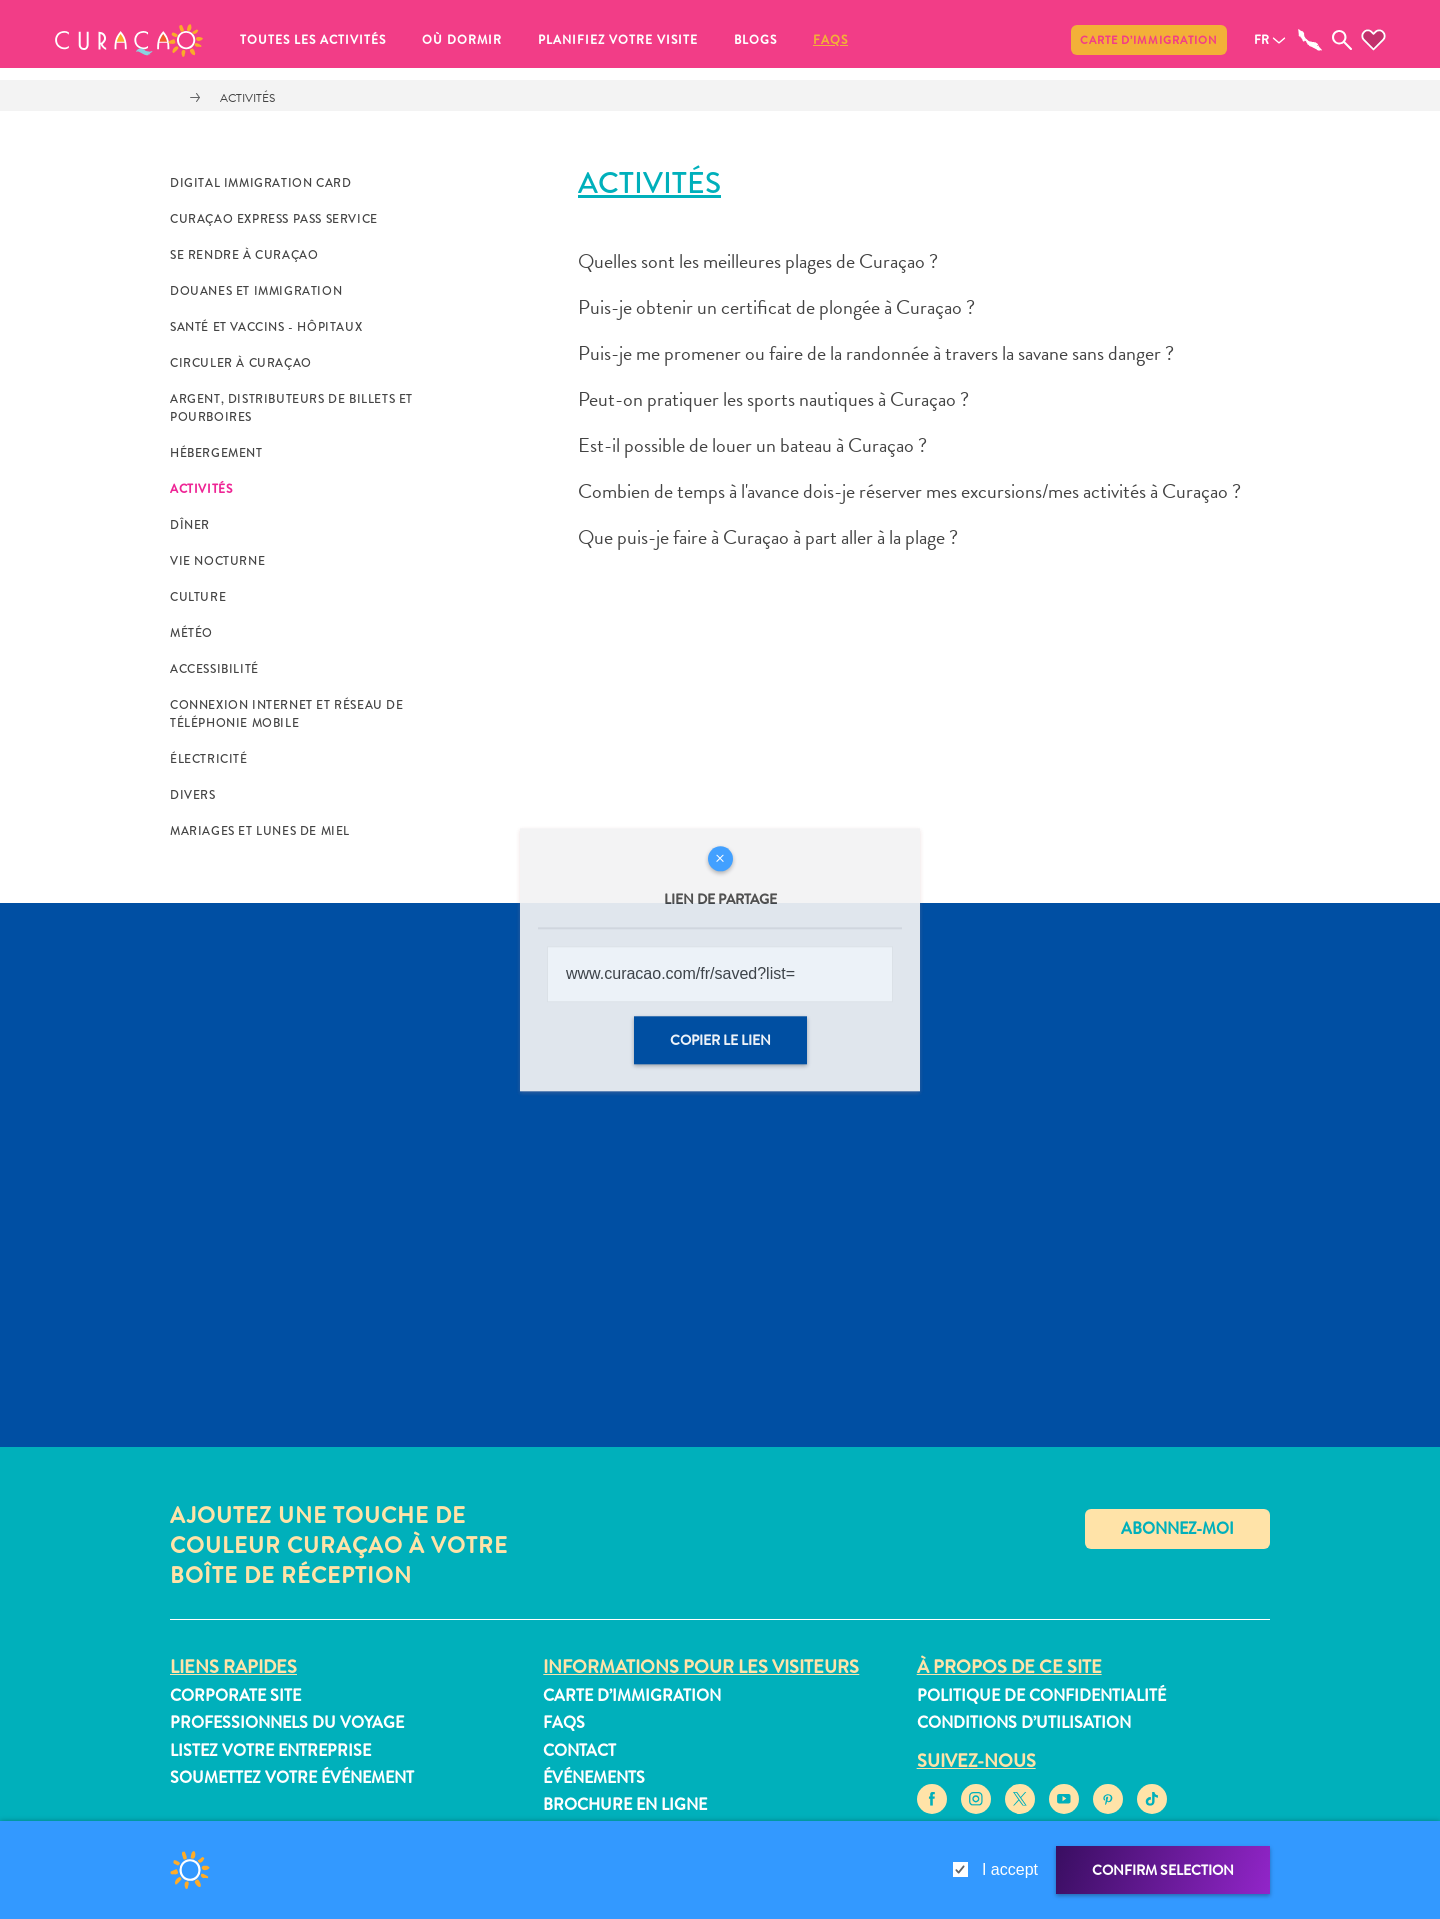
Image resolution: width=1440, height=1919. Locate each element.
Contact (579, 1750)
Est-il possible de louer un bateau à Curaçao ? (752, 445)
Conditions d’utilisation (1024, 1722)
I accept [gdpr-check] (1010, 1869)
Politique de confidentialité (1041, 1695)
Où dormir (462, 40)
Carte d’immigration (1149, 40)
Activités (247, 98)
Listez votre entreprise (270, 1750)
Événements (594, 1777)
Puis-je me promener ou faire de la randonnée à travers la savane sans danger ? (876, 353)
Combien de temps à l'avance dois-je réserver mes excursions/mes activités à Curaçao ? (909, 491)
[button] (129, 40)
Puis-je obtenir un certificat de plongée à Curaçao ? (776, 307)
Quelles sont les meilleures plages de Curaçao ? (758, 261)
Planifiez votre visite (618, 40)
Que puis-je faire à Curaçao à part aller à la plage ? (768, 537)
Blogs (755, 40)
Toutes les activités (313, 40)
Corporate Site (235, 1695)
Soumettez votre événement (292, 1777)
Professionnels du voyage (287, 1722)
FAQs (830, 40)
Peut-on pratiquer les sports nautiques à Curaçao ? (773, 399)
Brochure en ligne (625, 1804)
